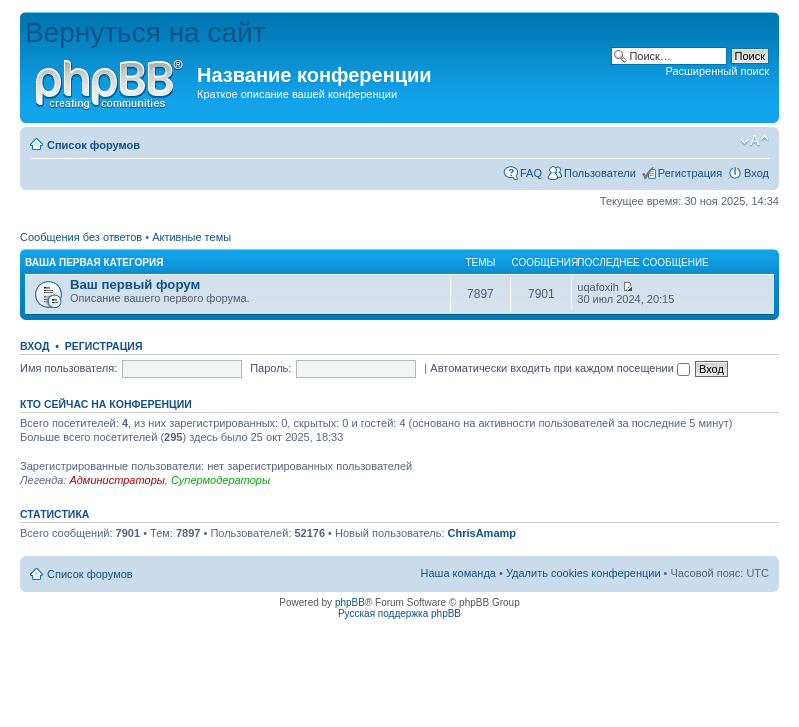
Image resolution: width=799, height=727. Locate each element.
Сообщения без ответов (81, 237)
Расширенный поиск (717, 71)
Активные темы (191, 237)
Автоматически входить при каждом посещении (560, 368)
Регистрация (690, 173)
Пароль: (270, 368)
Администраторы (116, 480)
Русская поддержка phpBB (399, 613)
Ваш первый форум (135, 284)
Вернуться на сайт (145, 32)
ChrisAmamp (482, 533)
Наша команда (458, 573)
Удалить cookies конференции (583, 573)
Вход (756, 173)
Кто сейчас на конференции (106, 404)
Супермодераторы (220, 480)
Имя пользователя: (68, 368)
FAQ (531, 173)
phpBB (350, 602)
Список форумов (93, 145)
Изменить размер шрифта (754, 141)
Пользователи (600, 173)
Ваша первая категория (94, 262)
